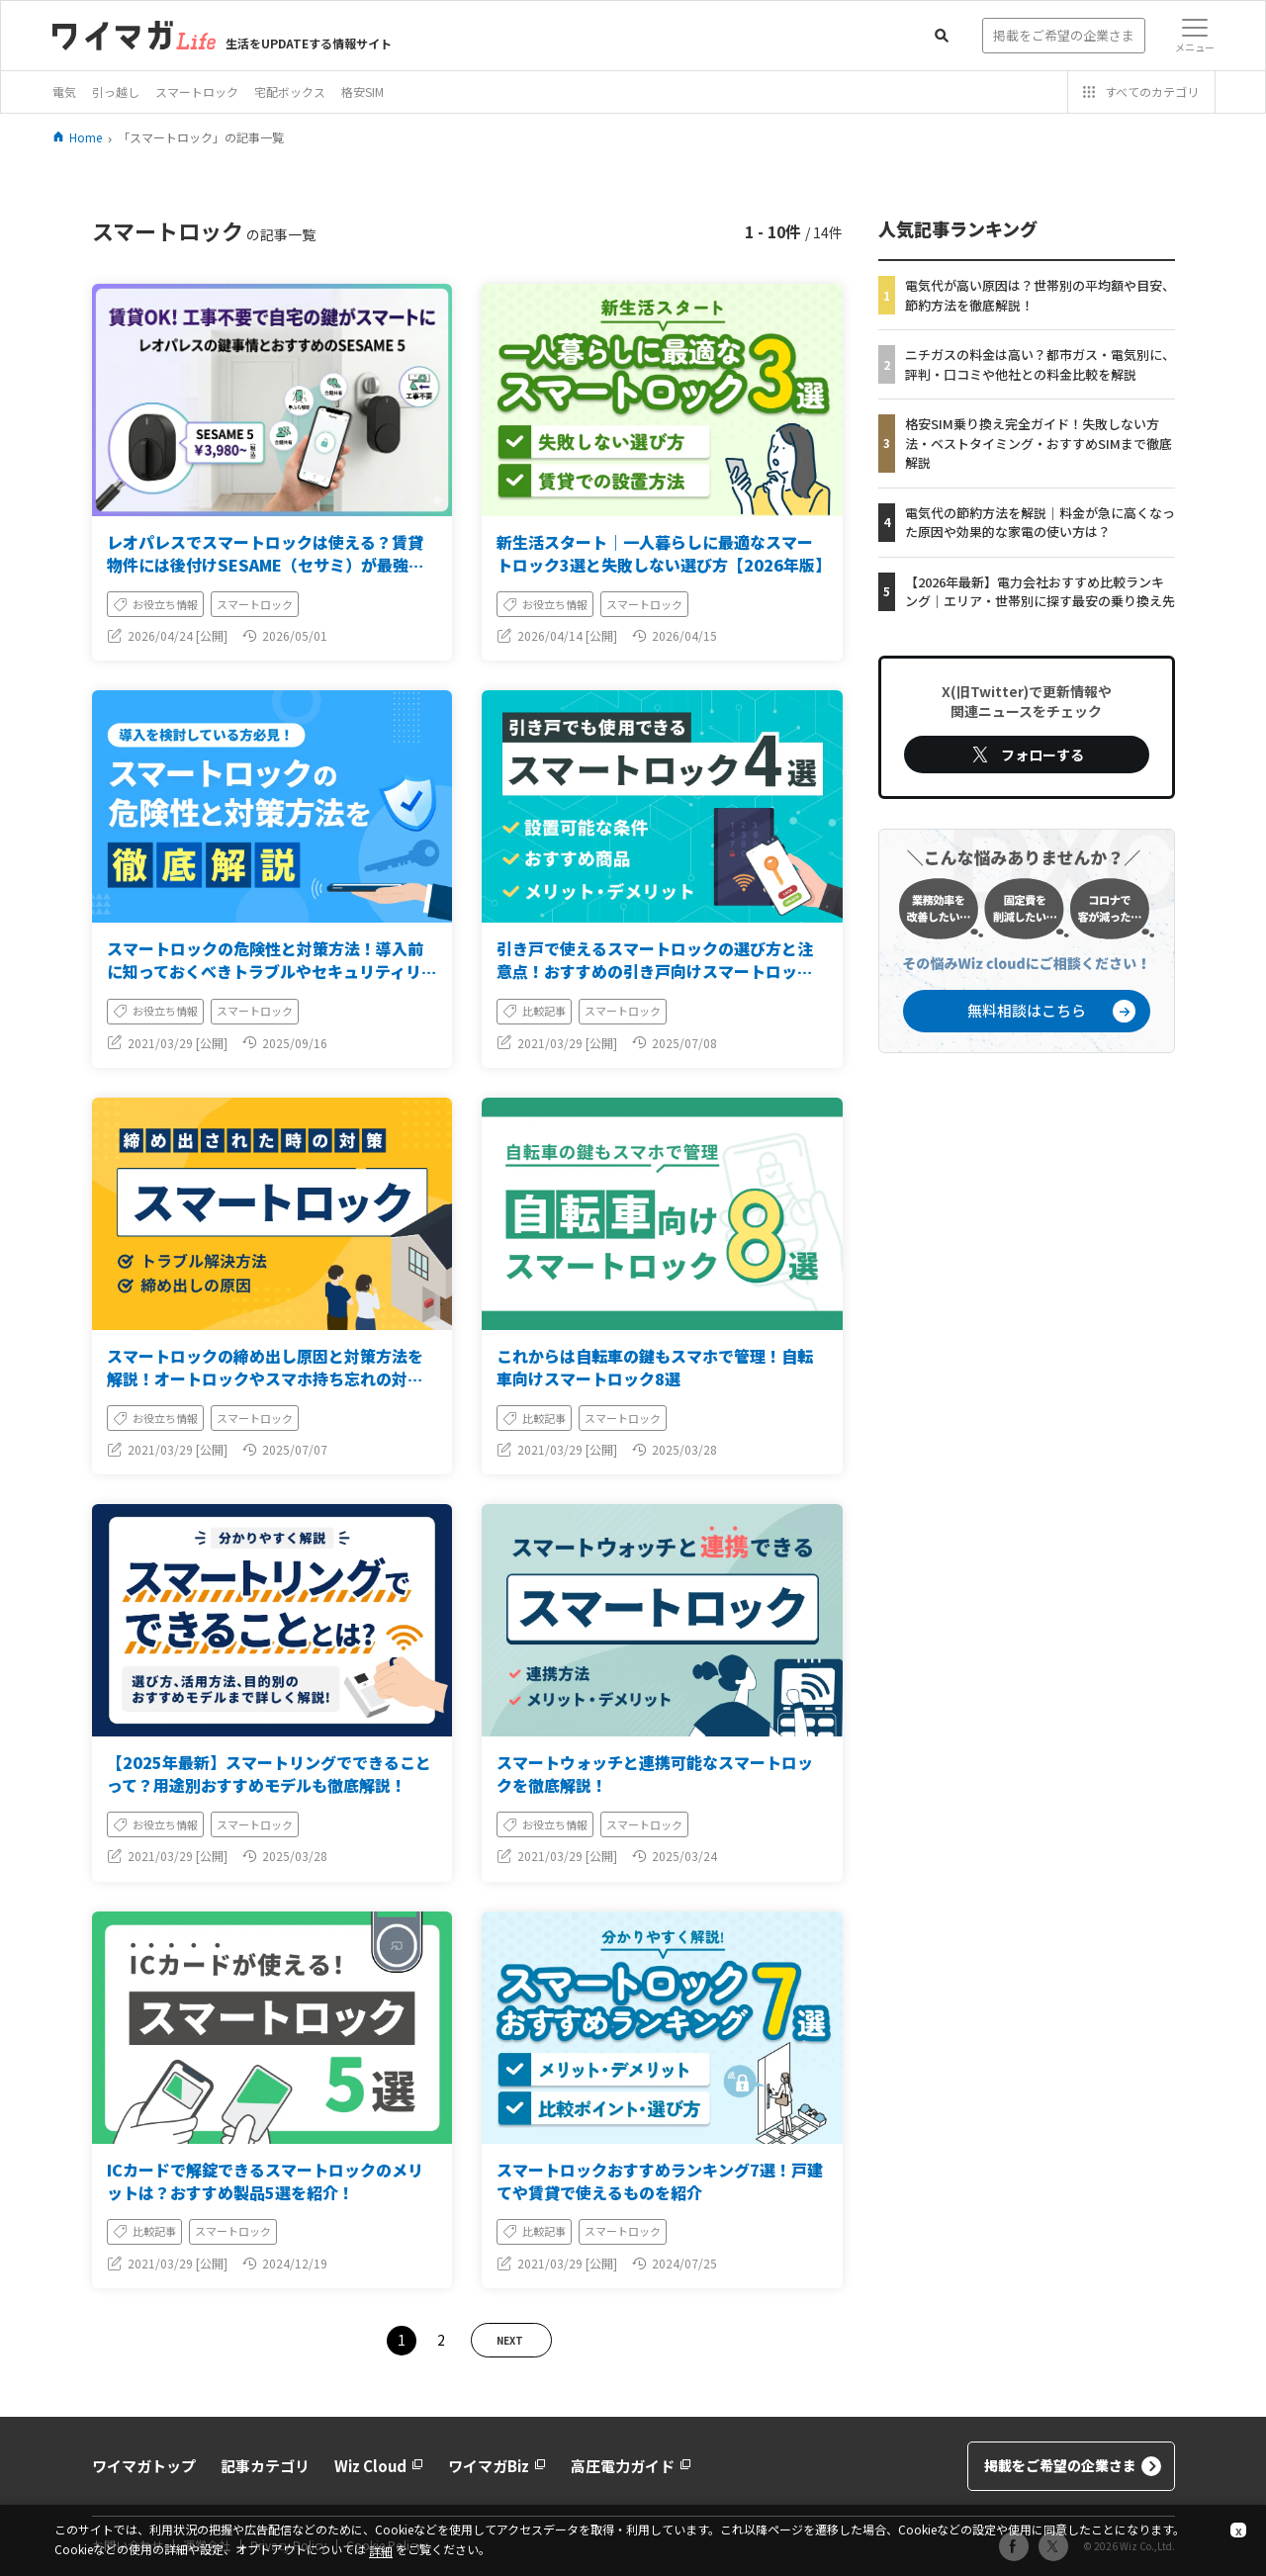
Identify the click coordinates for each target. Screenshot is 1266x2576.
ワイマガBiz (497, 2465)
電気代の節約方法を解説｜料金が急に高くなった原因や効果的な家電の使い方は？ (1040, 522)
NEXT (510, 2340)
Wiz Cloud (378, 2465)
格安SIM (362, 91)
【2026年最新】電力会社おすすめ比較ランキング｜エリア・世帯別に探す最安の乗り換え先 (1040, 592)
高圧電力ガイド (631, 2465)
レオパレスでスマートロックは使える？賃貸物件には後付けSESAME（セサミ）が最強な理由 (265, 564)
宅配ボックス (289, 91)
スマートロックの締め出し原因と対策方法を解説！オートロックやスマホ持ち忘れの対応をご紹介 (265, 1378)
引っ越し (115, 91)
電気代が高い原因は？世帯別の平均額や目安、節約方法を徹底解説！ (1040, 295)
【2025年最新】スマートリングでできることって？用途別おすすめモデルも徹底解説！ (269, 1773)
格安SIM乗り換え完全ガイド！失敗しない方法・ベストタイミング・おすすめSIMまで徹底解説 (1038, 443)
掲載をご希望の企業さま (1072, 2465)
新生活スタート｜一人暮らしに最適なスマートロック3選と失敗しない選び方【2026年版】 (664, 553)
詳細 (381, 2550)
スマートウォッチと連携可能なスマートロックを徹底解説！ (655, 1773)
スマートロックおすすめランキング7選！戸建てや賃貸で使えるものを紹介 (660, 2181)
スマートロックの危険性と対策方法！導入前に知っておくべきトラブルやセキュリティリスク (272, 971)
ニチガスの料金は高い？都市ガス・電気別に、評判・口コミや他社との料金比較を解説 (1040, 364)
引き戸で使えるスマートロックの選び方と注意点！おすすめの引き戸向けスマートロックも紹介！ (655, 971)
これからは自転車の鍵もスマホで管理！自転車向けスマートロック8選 (655, 1367)
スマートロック (196, 91)
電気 (64, 91)
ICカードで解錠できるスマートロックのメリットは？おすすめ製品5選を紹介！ (265, 2181)
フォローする (1026, 754)
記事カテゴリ (265, 2465)
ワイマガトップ (144, 2465)
